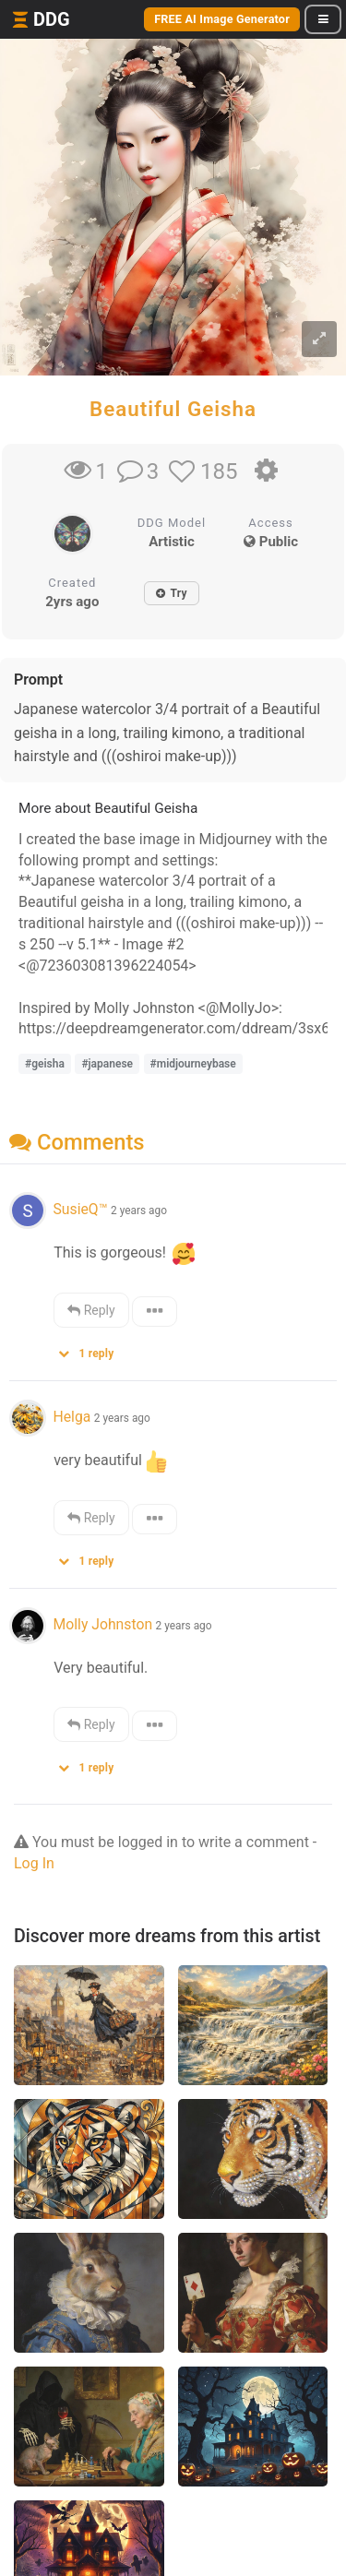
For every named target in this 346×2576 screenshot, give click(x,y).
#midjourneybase (193, 1063)
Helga (71, 1416)
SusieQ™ (80, 1209)
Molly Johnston (102, 1624)
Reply (90, 1310)
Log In (34, 1863)
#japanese (107, 1063)
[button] (92, 1349)
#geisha (45, 1063)
